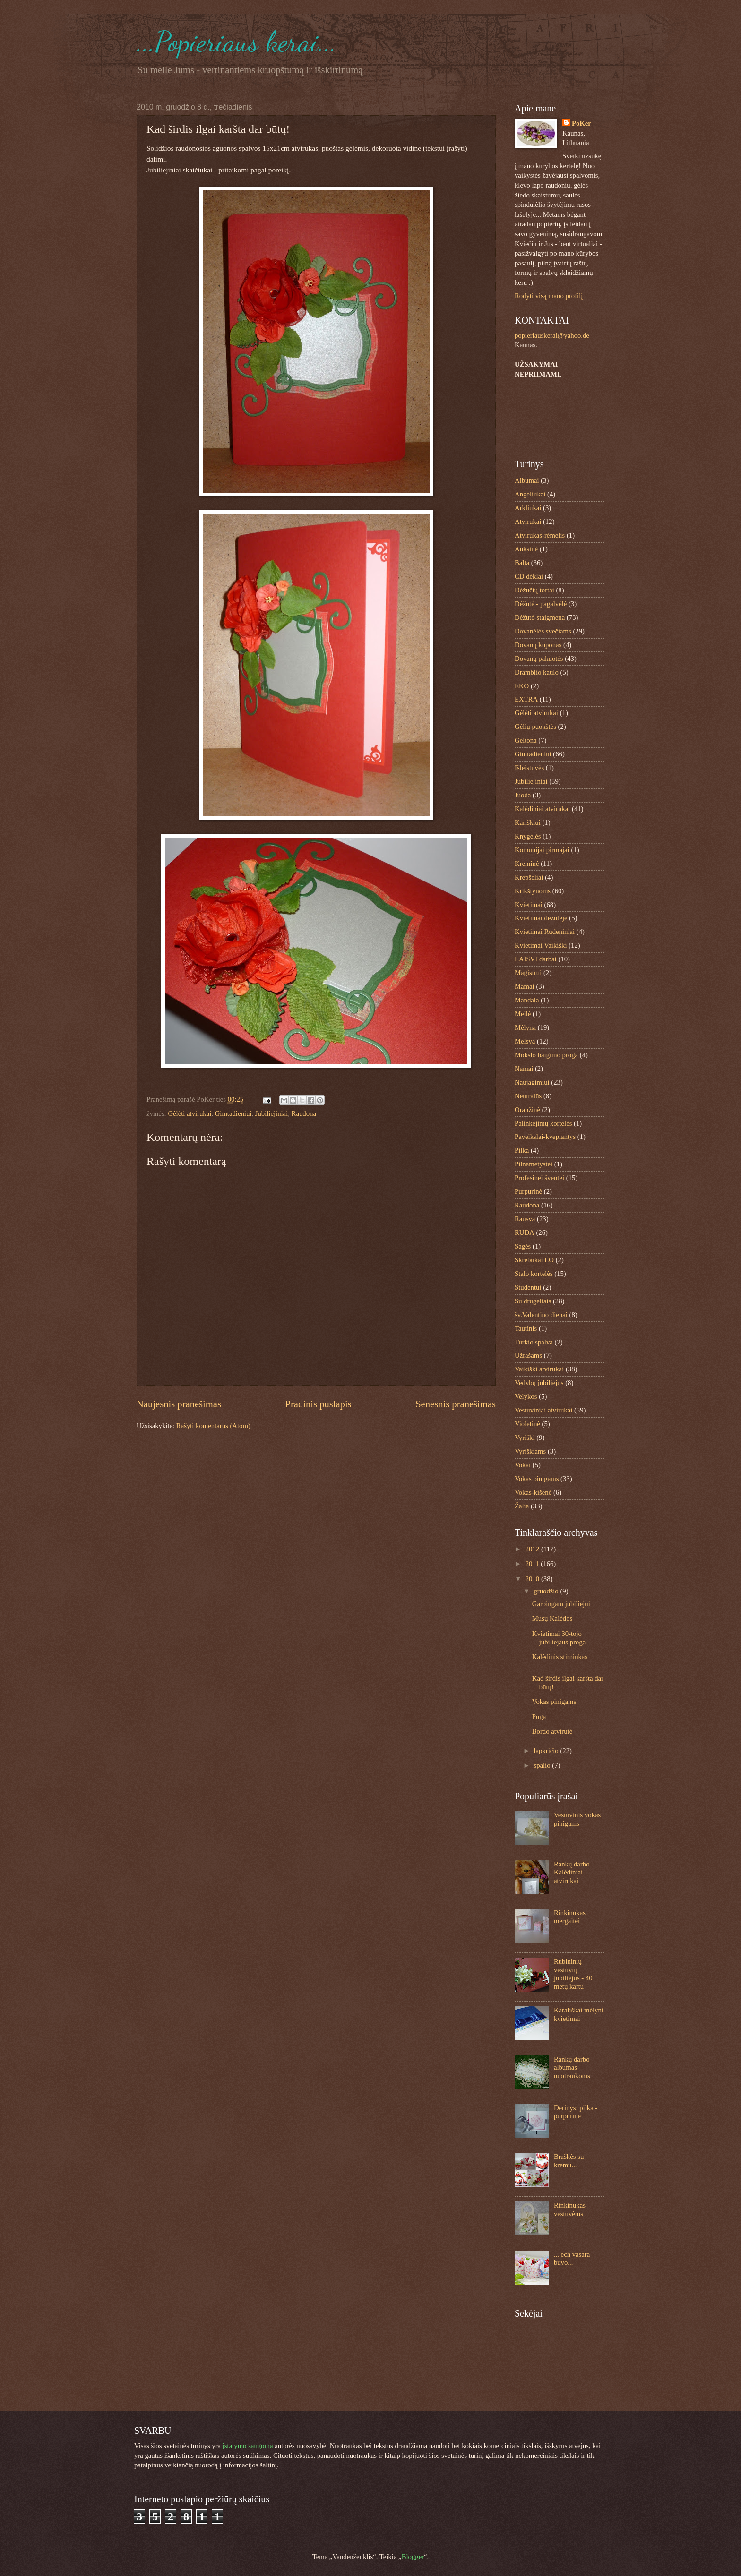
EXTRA (526, 699)
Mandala (527, 1000)
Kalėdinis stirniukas (559, 1656)
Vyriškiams (530, 1451)
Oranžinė (527, 1109)
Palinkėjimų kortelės (543, 1123)
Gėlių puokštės (535, 726)
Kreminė (527, 863)
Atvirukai (528, 521)
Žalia (522, 1506)
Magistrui (528, 972)
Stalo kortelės (534, 1273)
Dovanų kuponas (538, 645)
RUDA (524, 1232)
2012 (533, 1549)
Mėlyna (525, 1027)
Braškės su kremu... (569, 2161)
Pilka (522, 1150)
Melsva (525, 1041)
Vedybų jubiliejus (539, 1382)
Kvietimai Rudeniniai (545, 931)
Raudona (304, 1113)
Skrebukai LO (534, 1260)
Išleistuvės (529, 767)
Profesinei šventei (539, 1177)
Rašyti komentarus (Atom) (213, 1425)
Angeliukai (530, 494)
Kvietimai (529, 904)
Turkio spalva (534, 1342)
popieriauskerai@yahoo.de (552, 335)
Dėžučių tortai (534, 590)
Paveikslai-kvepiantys (545, 1136)
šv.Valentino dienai (541, 1314)
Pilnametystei (533, 1164)
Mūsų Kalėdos (552, 1618)
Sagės (523, 1246)
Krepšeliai (529, 877)
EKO (522, 686)
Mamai (524, 986)
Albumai (527, 480)
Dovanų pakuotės (539, 658)
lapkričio (547, 1750)
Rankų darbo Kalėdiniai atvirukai (572, 1872)
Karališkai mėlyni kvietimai (578, 2014)
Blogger (413, 2556)
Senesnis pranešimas (455, 1404)
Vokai (523, 1465)
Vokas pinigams (537, 1478)
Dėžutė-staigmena (540, 617)
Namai (524, 1068)
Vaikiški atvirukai (539, 1369)
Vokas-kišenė (533, 1492)
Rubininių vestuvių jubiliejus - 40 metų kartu (573, 1974)
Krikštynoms (533, 891)
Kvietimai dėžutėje (541, 918)
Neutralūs (528, 1096)
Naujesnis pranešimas (179, 1404)
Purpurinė (528, 1191)
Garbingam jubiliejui (561, 1604)
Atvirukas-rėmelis (540, 535)
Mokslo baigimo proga (546, 1055)
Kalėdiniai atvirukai (542, 809)
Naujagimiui (532, 1082)
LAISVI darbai (536, 959)
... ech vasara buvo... (572, 2259)
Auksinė (526, 549)
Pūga (539, 1716)
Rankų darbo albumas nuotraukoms (572, 2067)
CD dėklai (529, 576)
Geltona (526, 740)
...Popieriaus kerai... (236, 42)
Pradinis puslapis (318, 1404)
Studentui (528, 1287)
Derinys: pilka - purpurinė (575, 2112)
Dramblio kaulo (537, 672)
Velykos (526, 1396)
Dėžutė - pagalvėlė (541, 604)
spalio (543, 1765)
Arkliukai (528, 508)
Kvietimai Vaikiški (541, 945)
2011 (533, 1563)
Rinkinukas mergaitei (570, 1917)
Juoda (523, 795)
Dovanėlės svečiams (543, 631)
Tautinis (526, 1328)
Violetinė (527, 1424)
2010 (533, 1579)
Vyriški (525, 1437)
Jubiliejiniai (271, 1113)
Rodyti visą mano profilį (549, 296)
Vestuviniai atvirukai (543, 1410)
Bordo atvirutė (552, 1731)
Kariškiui (528, 822)
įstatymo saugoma (248, 2445)
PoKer (581, 123)
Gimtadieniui (233, 1113)
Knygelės (528, 836)
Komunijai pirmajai (542, 850)
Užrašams (528, 1355)
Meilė (523, 1014)
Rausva (525, 1219)
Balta (522, 562)
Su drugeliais (533, 1301)
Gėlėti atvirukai (189, 1113)
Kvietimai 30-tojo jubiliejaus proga (559, 1638)
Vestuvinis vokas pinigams (577, 1819)
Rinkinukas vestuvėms (570, 2209)
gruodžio (547, 1591)
